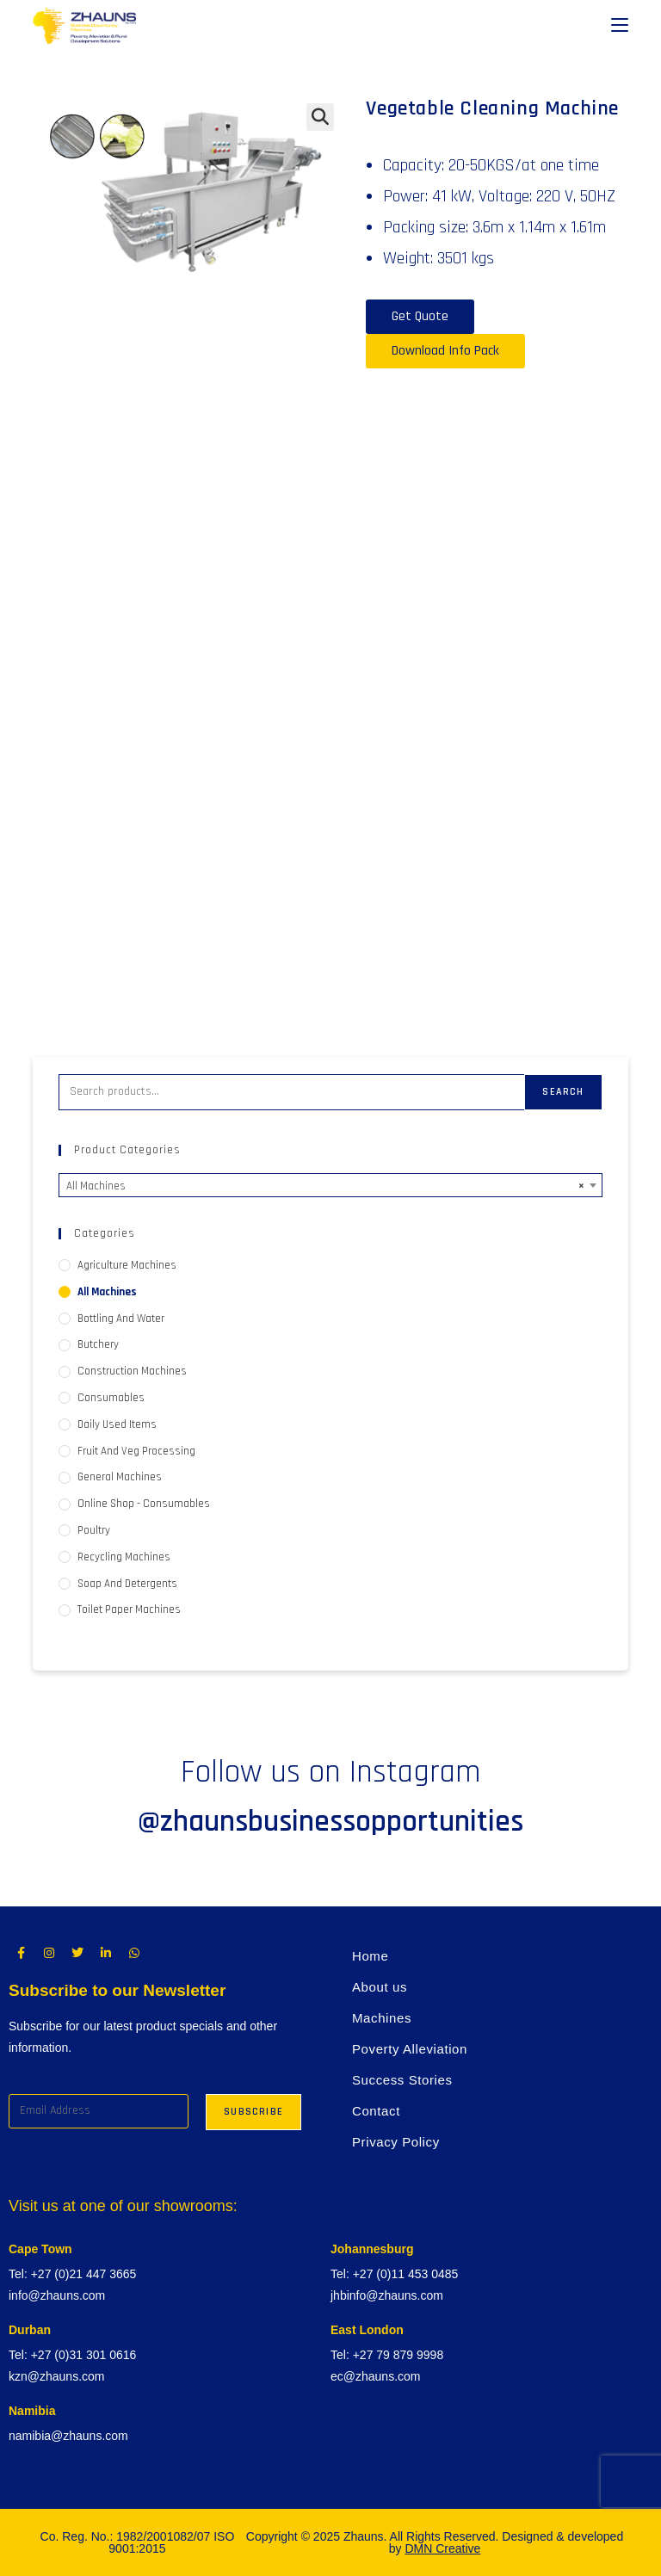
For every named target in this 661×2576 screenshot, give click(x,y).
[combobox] (330, 1185)
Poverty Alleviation (409, 2049)
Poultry (93, 1530)
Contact (376, 2110)
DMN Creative (442, 2548)
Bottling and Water (120, 1318)
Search (563, 1091)
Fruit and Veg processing (136, 1451)
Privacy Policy (396, 2141)
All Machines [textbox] (325, 1186)
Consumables (111, 1398)
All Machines (107, 1292)
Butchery (98, 1344)
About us (379, 1987)
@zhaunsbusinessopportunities (330, 1821)
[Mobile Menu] (619, 26)
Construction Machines (132, 1371)
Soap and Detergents (127, 1584)
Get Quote (420, 316)
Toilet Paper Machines (129, 1609)
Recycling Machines (123, 1557)
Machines (381, 2018)
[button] (320, 117)
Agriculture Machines (126, 1265)
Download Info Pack (445, 351)
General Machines (119, 1477)
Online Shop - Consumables (143, 1503)
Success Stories (402, 2080)
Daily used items (117, 1424)
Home (370, 1956)
